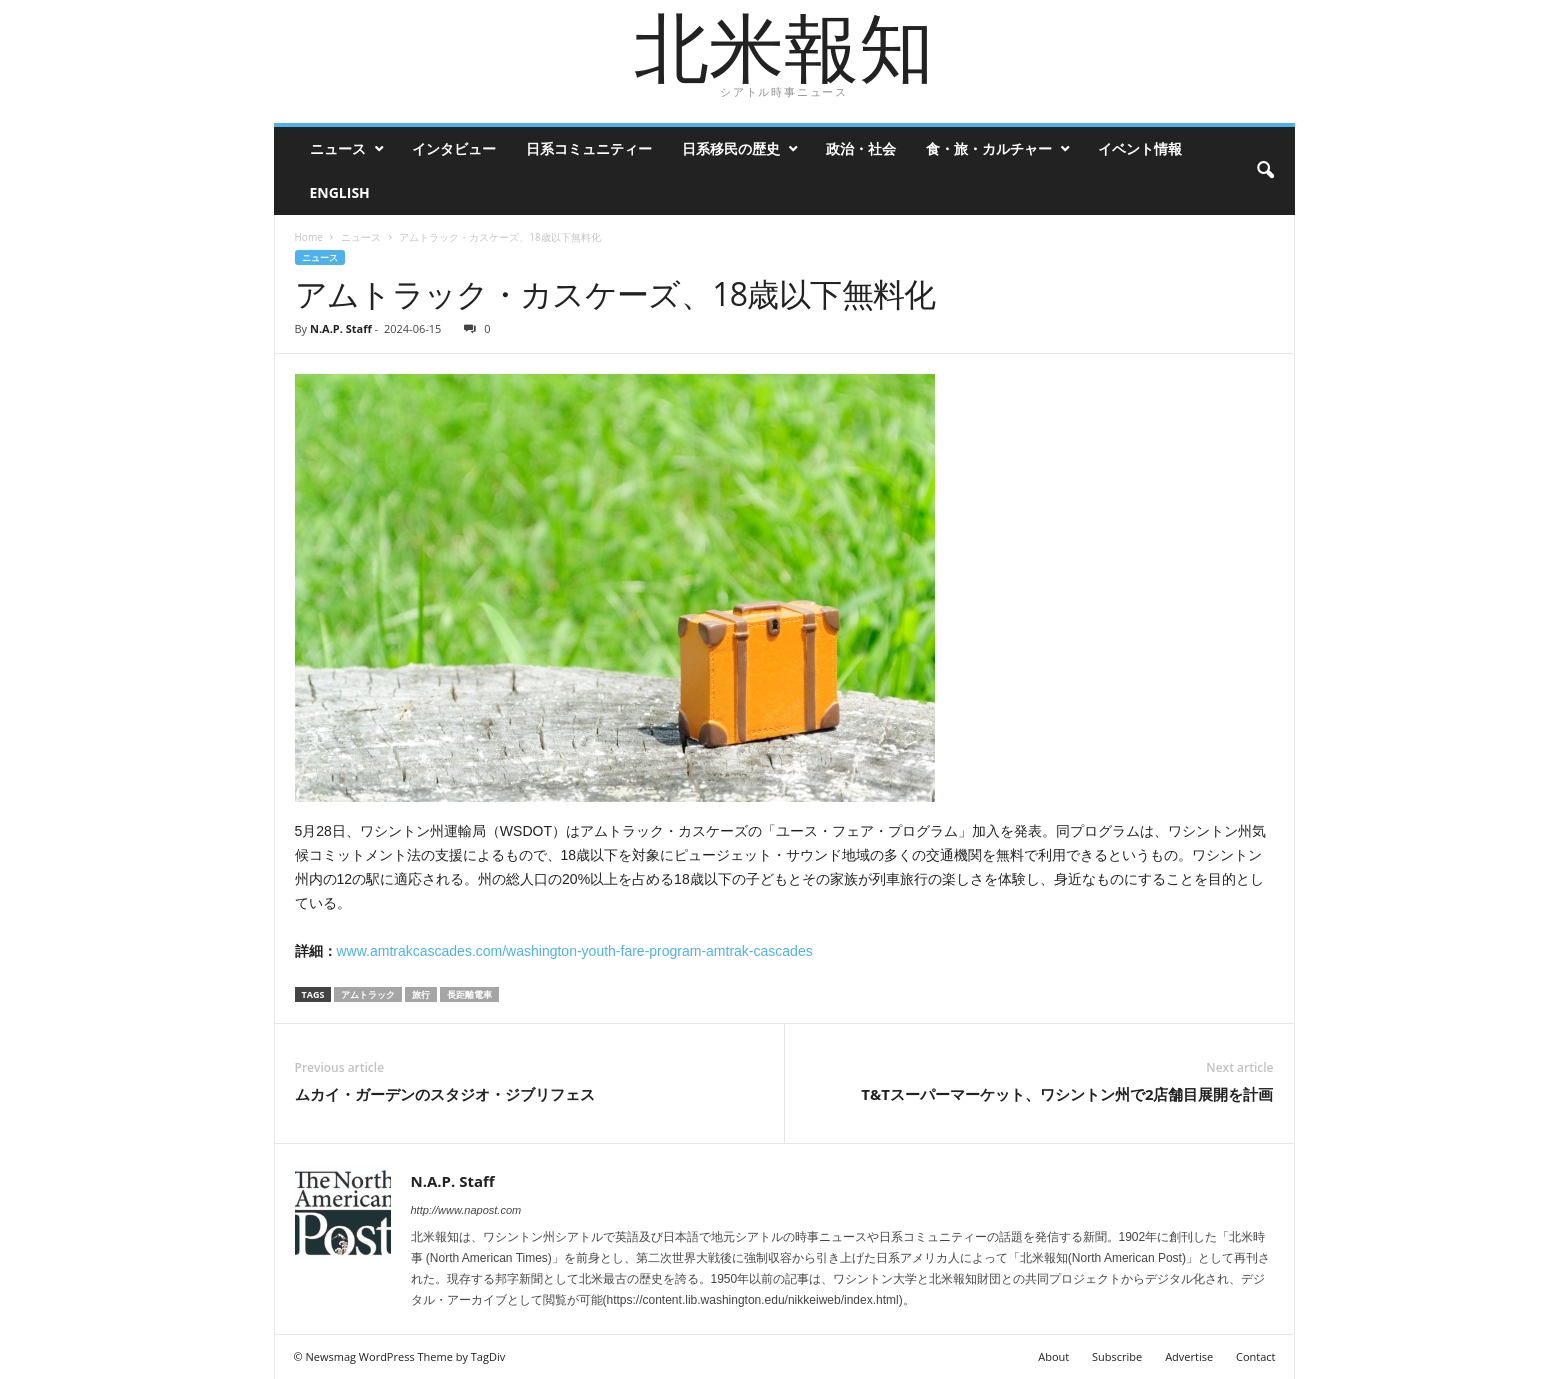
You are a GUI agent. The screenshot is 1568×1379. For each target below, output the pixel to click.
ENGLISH (340, 192)
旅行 (421, 994)
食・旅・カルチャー (989, 148)
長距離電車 (469, 994)
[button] (1265, 171)
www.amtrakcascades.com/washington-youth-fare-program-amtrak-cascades (575, 951)
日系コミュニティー (589, 148)
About (1053, 1356)
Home (309, 237)
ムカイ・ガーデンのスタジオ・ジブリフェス (445, 1094)
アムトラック (368, 994)
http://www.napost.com (466, 1210)
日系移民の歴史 (731, 148)
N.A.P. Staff (341, 328)
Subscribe (1117, 1356)
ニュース (338, 148)
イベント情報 (1140, 148)
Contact (1256, 1356)
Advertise (1189, 1356)
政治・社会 (861, 148)
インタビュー (454, 148)
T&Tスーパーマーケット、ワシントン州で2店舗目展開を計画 (1067, 1094)
